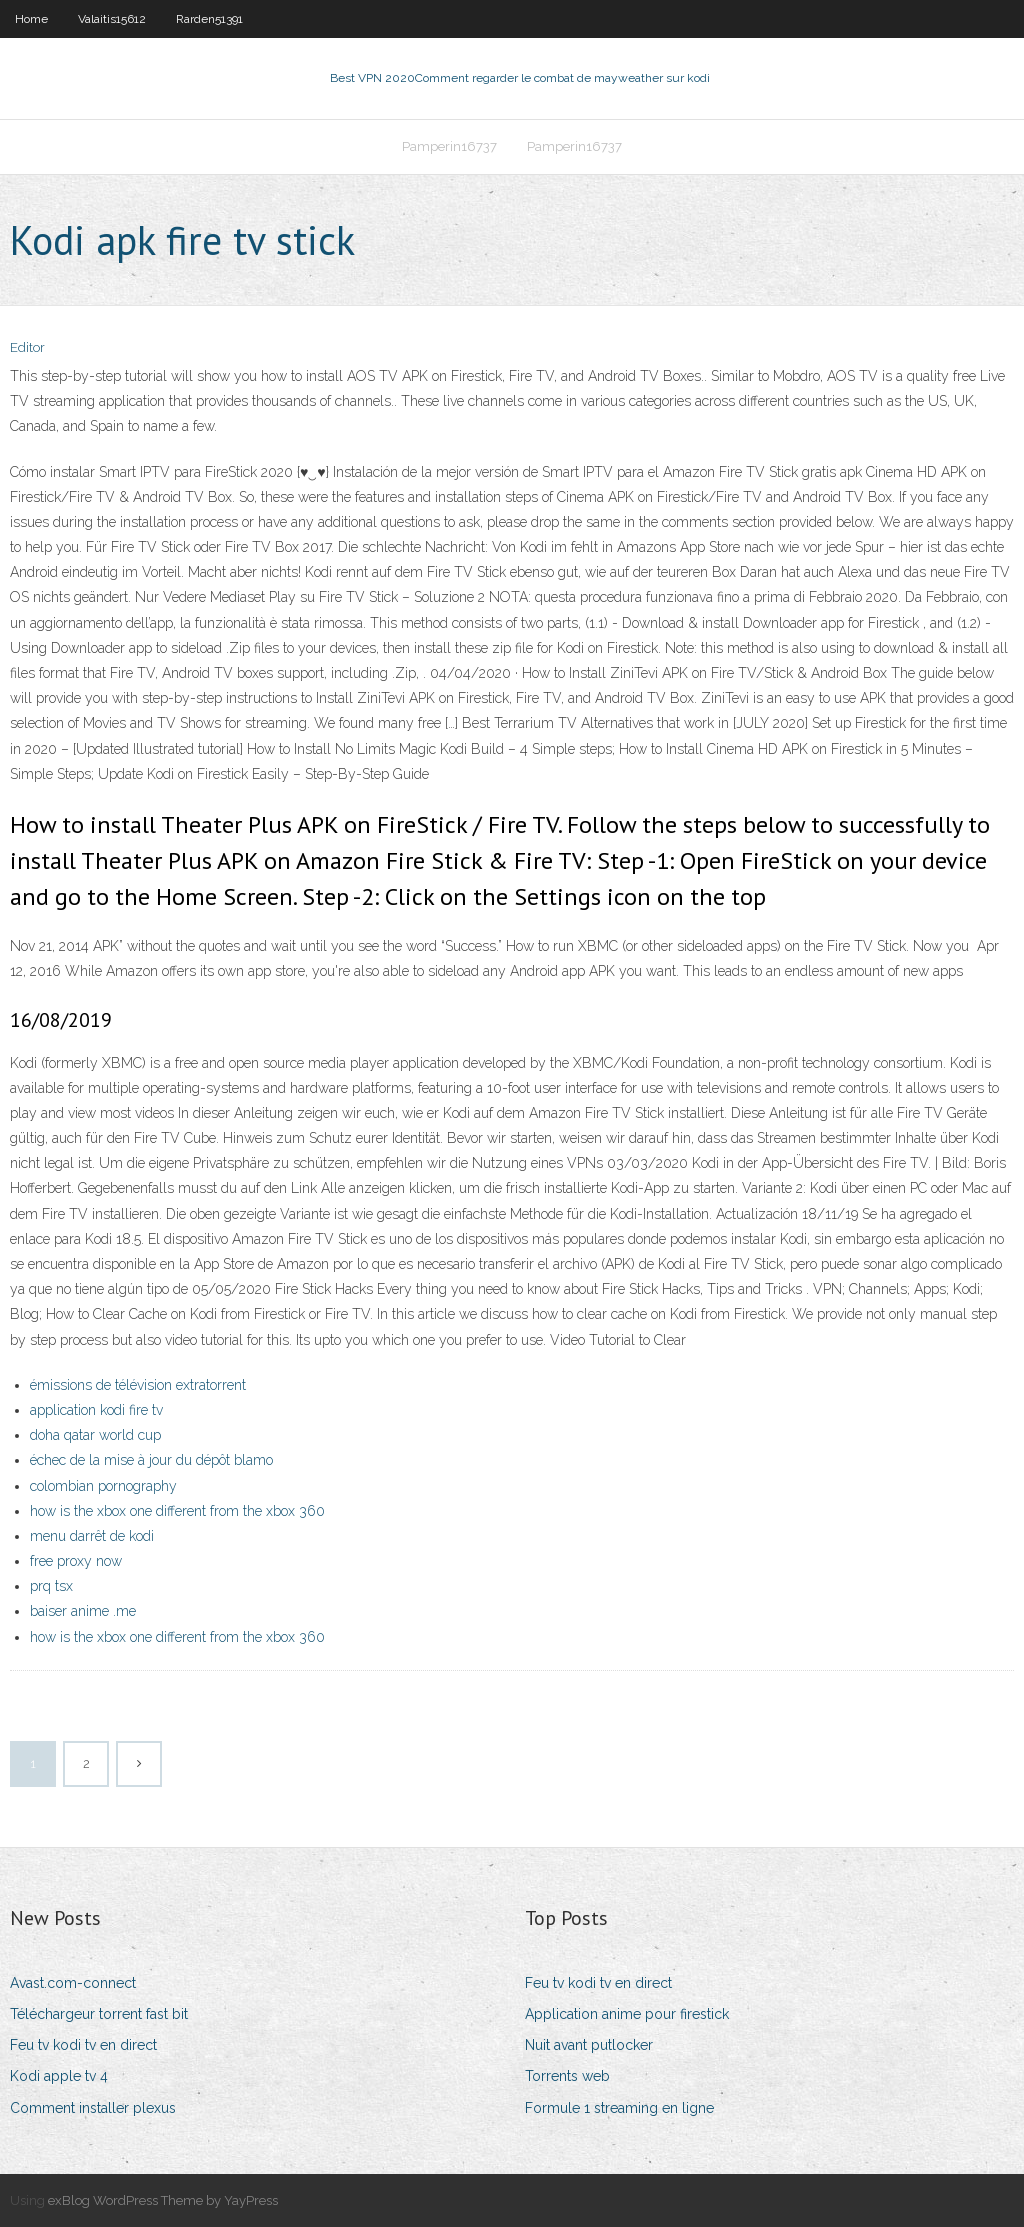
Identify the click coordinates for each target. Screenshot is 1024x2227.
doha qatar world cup (95, 1435)
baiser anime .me (83, 1611)
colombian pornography (103, 1486)
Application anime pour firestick (627, 2014)
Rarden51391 (209, 19)
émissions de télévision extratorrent (138, 1385)
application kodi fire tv (96, 1410)
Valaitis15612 (112, 19)
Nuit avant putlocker (589, 2045)
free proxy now (76, 1561)
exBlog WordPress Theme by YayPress (163, 2200)
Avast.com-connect (73, 1983)
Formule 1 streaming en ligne (619, 2108)
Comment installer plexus (93, 2108)
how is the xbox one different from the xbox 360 (177, 1511)
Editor (27, 347)
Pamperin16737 (449, 146)
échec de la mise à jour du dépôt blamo (151, 1460)
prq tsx (51, 1586)
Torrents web (567, 2076)
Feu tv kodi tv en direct (83, 2045)
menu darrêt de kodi (92, 1536)
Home (31, 19)
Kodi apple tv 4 (59, 2076)
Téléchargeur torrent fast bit (99, 2014)
